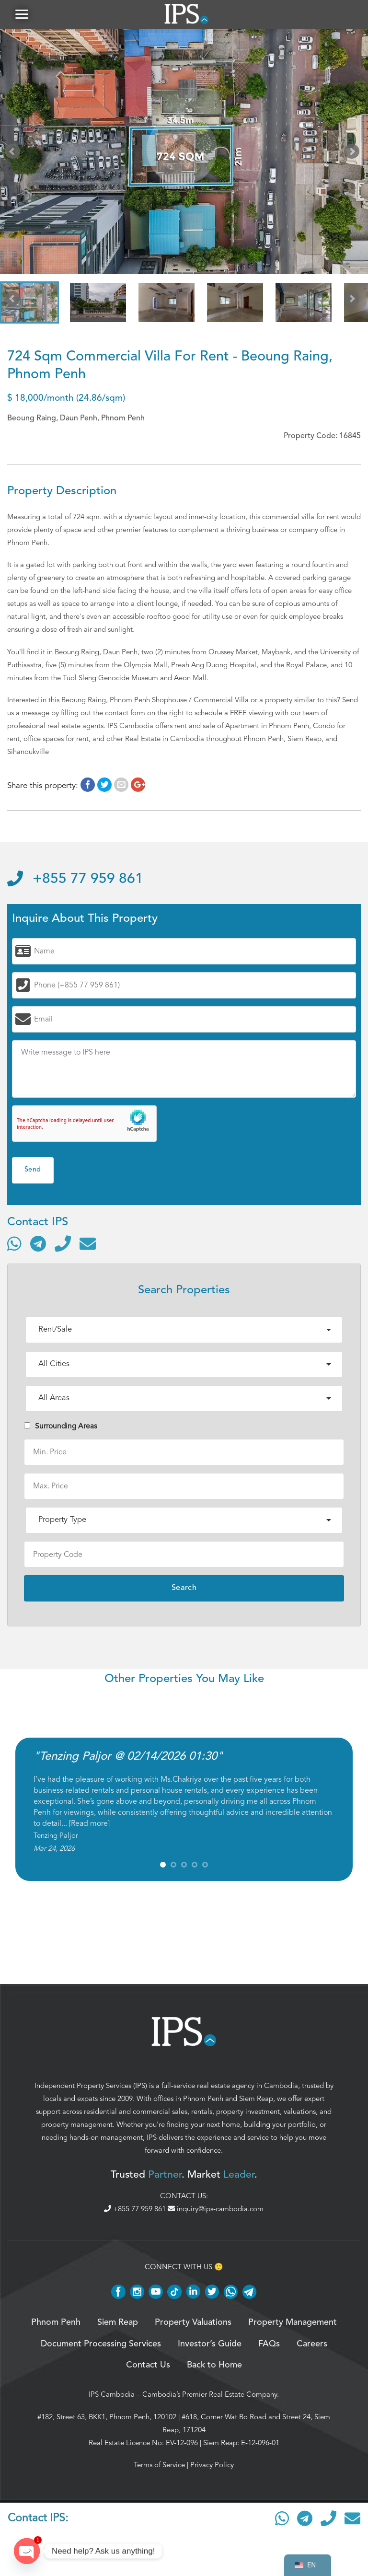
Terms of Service (159, 2464)
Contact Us (148, 2365)
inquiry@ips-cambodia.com (216, 2209)
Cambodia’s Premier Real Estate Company (209, 2394)
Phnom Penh (203, 2098)
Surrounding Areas (60, 1426)
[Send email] (88, 1243)
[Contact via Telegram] (38, 1243)
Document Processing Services (101, 2344)
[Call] (63, 1243)
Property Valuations (193, 2322)
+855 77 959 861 (75, 879)
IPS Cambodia (112, 2394)
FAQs (269, 2344)
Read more (89, 1823)
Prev (14, 153)
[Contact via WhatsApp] (14, 1243)
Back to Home (214, 2365)
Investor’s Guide (210, 2344)
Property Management (292, 2322)
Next (353, 153)
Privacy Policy (212, 2464)
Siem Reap (256, 2098)
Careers (312, 2344)
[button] (21, 14)
